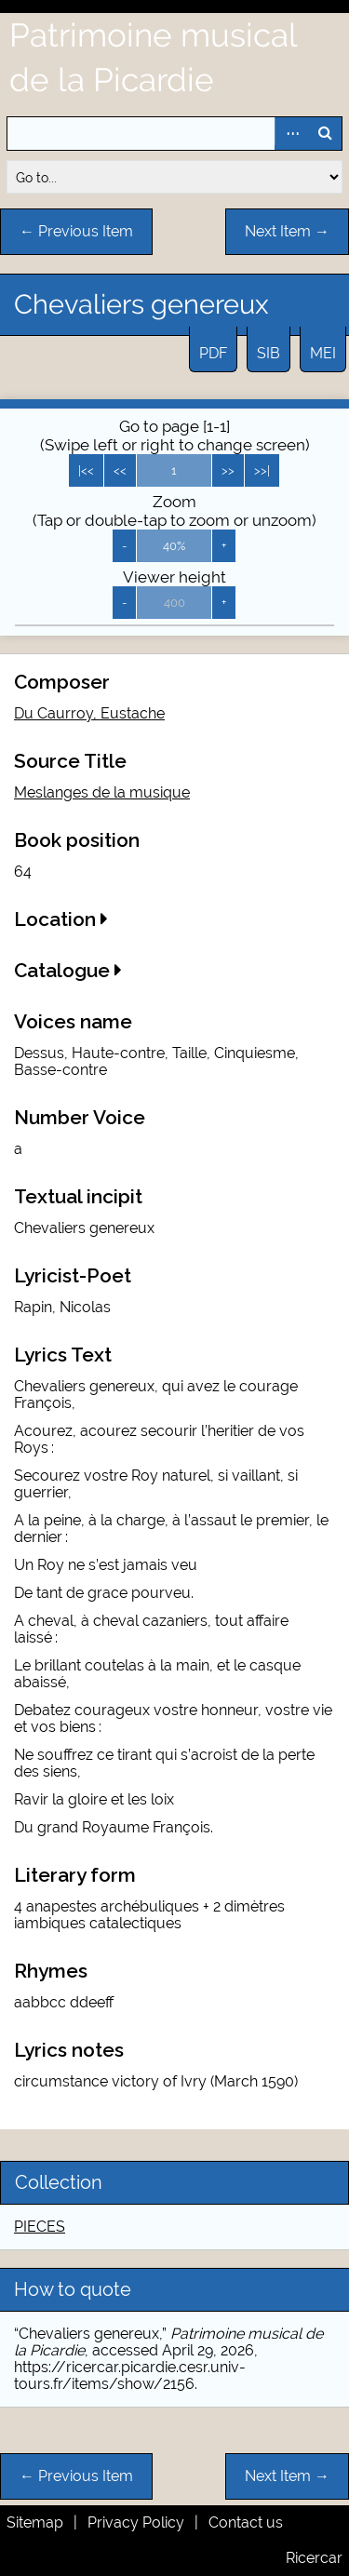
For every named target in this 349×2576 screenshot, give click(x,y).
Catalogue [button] (68, 970)
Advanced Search (291, 133)
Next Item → (287, 231)
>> (228, 470)
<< (120, 470)
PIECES (39, 2226)
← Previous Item (76, 231)
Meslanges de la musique (102, 792)
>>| (262, 470)
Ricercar (314, 2558)
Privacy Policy (135, 2522)
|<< (86, 470)
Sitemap (35, 2522)
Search (325, 133)
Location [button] (61, 919)
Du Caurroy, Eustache (89, 713)
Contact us (245, 2522)
